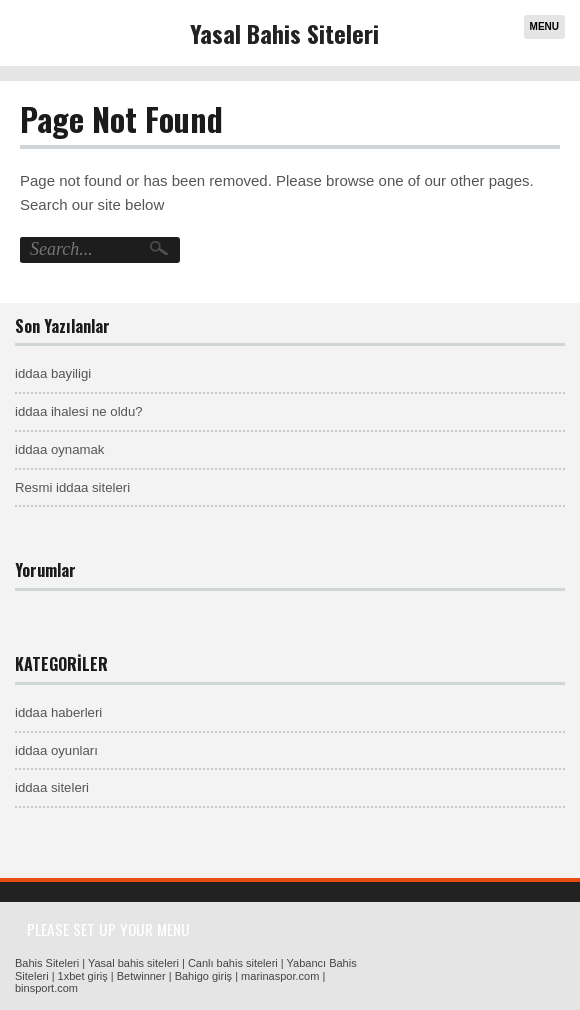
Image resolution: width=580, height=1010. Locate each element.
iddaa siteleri (52, 787)
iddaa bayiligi (53, 373)
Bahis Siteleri (47, 963)
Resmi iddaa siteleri (72, 487)
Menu (544, 26)
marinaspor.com (280, 976)
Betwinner (141, 976)
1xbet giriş (83, 976)
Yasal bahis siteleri (133, 963)
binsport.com (46, 988)
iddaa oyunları (56, 750)
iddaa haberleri (58, 712)
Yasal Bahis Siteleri (284, 33)
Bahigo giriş (203, 976)
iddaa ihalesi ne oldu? (79, 411)
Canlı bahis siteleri (233, 963)
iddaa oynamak (59, 449)
